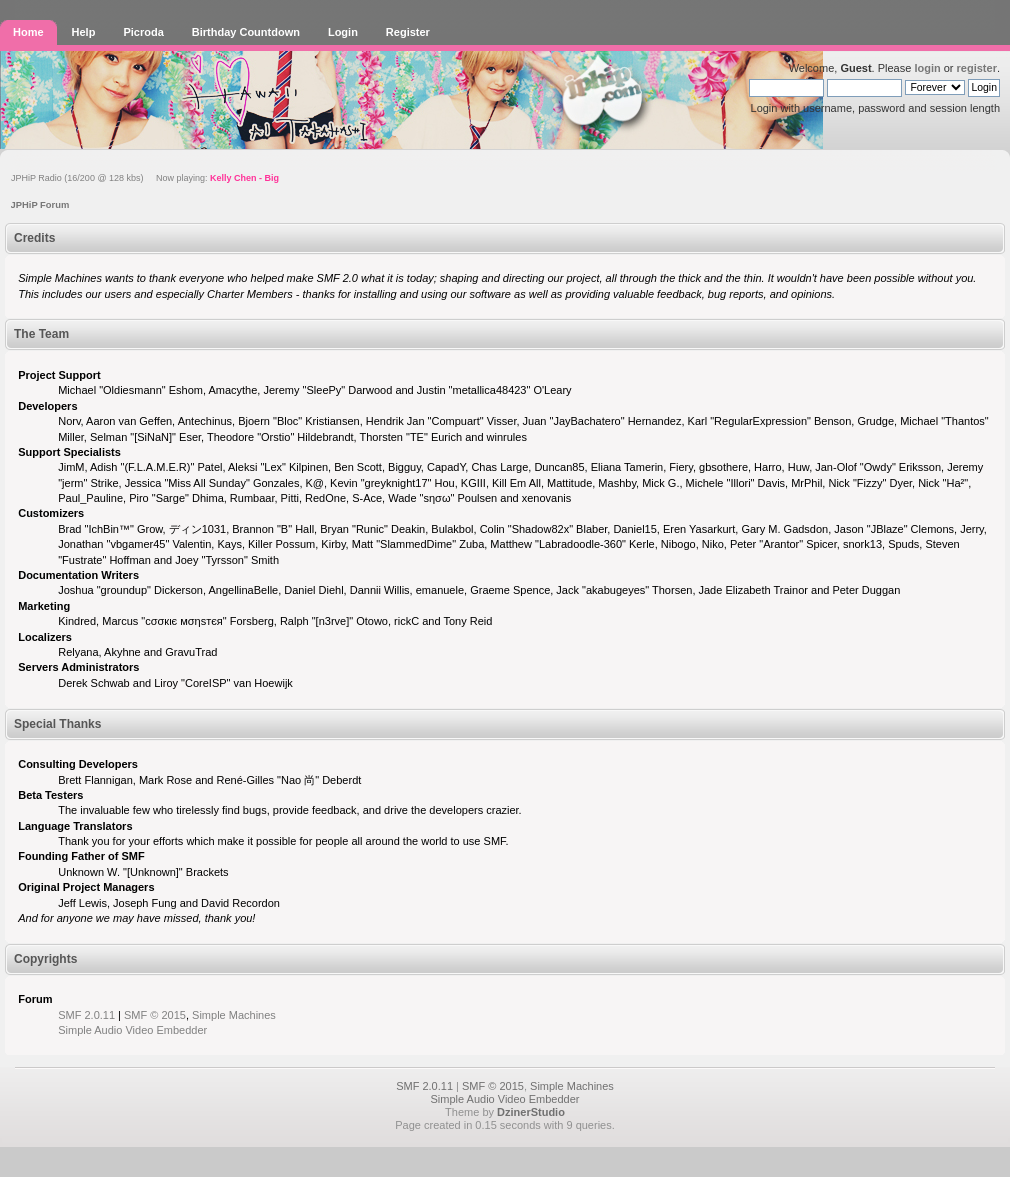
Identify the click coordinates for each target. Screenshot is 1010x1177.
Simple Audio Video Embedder (132, 1030)
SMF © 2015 (155, 1015)
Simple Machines (234, 1015)
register (977, 68)
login (927, 68)
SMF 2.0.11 (86, 1015)
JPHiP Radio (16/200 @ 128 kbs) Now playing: (145, 178)
